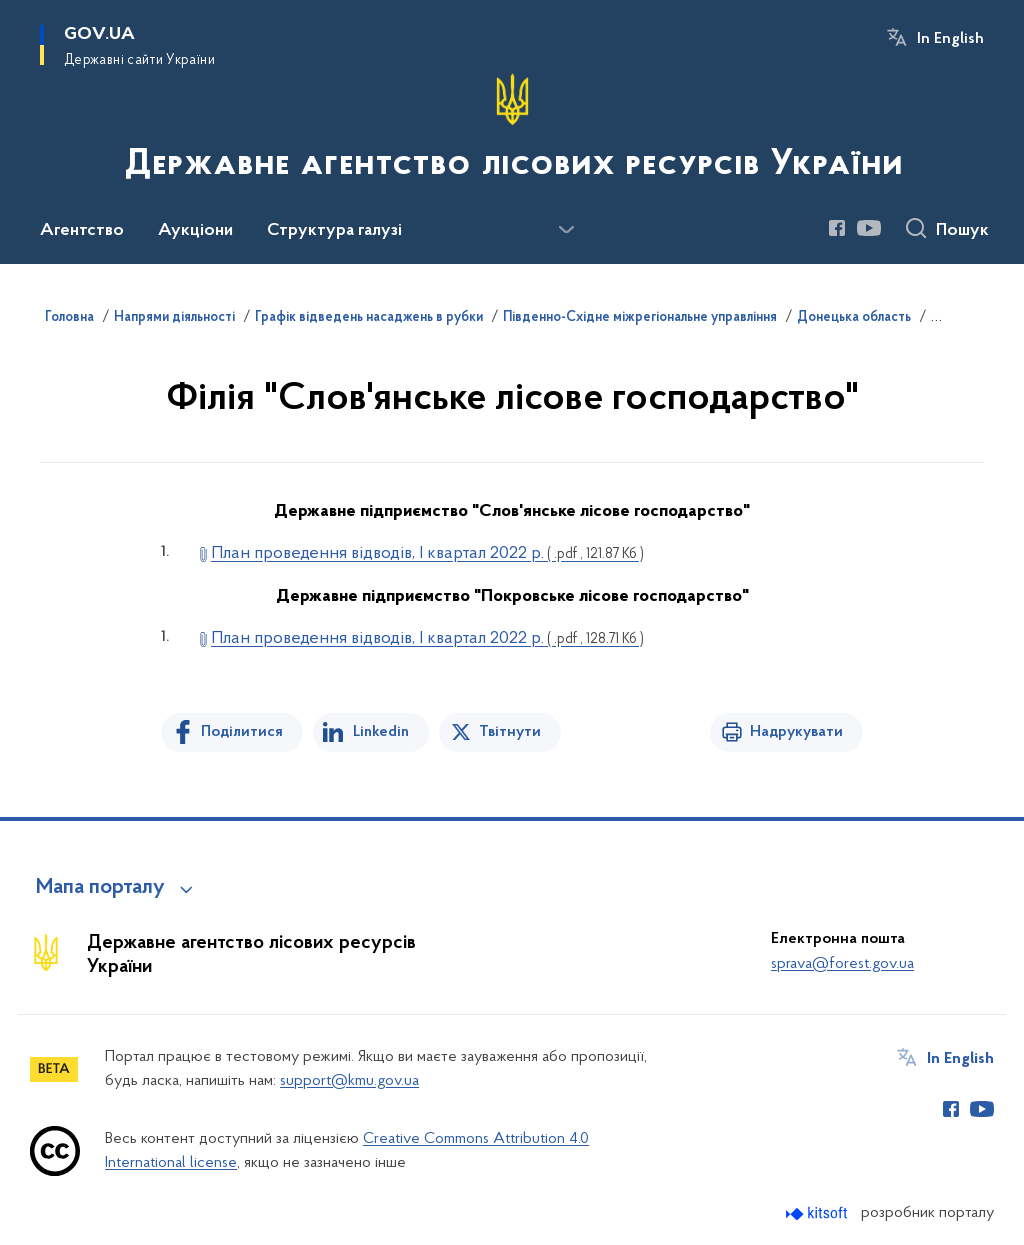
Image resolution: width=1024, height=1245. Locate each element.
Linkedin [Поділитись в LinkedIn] (381, 732)
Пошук (962, 231)
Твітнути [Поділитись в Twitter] (510, 732)
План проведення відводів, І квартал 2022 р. (427, 553)
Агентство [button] (82, 231)
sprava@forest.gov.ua (842, 964)
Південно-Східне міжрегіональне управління (640, 318)
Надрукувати (796, 732)
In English (950, 39)
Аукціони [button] (195, 231)
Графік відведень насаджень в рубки (369, 318)
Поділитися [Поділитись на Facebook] (242, 732)
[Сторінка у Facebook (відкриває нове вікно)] (837, 228)
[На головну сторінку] (512, 130)
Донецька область (854, 318)
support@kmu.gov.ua (349, 1081)
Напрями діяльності (174, 318)
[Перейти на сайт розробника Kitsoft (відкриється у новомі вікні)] (818, 1213)
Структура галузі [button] (334, 231)
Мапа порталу (100, 888)
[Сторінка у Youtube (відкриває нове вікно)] (869, 228)
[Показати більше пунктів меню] (566, 230)
